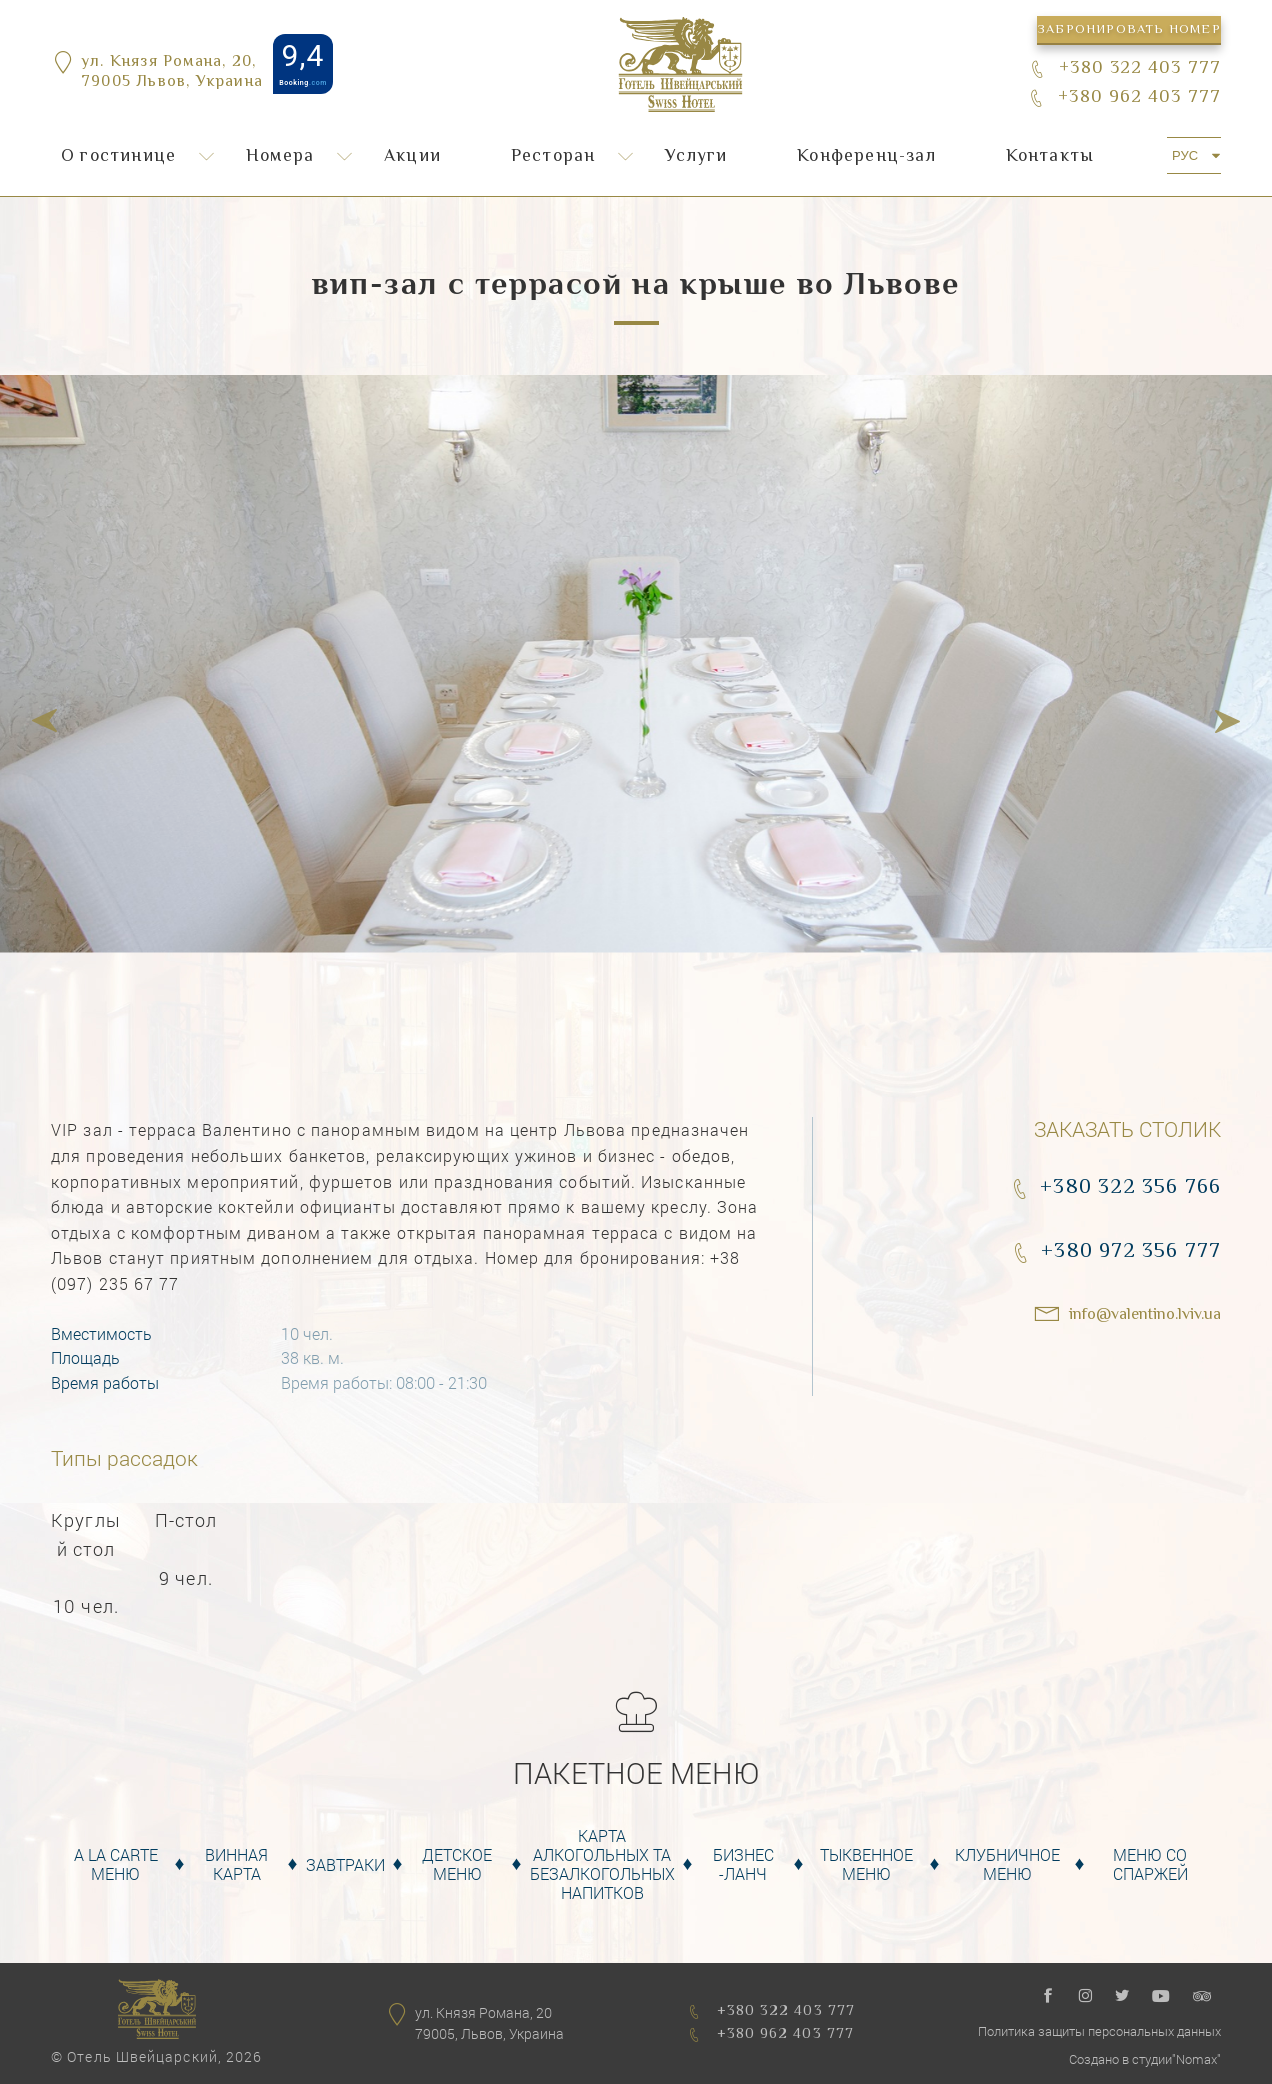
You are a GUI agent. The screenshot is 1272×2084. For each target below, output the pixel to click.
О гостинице (118, 157)
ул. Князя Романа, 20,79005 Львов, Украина (172, 74)
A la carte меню (116, 1864)
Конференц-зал (866, 157)
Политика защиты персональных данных (1099, 2031)
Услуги (696, 157)
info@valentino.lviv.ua (1145, 1315)
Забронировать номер (1129, 30)
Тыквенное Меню (866, 1864)
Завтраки (345, 1864)
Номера (280, 157)
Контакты (1050, 157)
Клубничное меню (1007, 1864)
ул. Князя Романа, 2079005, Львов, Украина (489, 2023)
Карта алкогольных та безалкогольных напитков (602, 1864)
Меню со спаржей (1150, 1864)
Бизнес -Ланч (743, 1864)
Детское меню (457, 1864)
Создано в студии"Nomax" (1145, 2059)
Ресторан (553, 157)
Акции (412, 157)
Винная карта (236, 1864)
